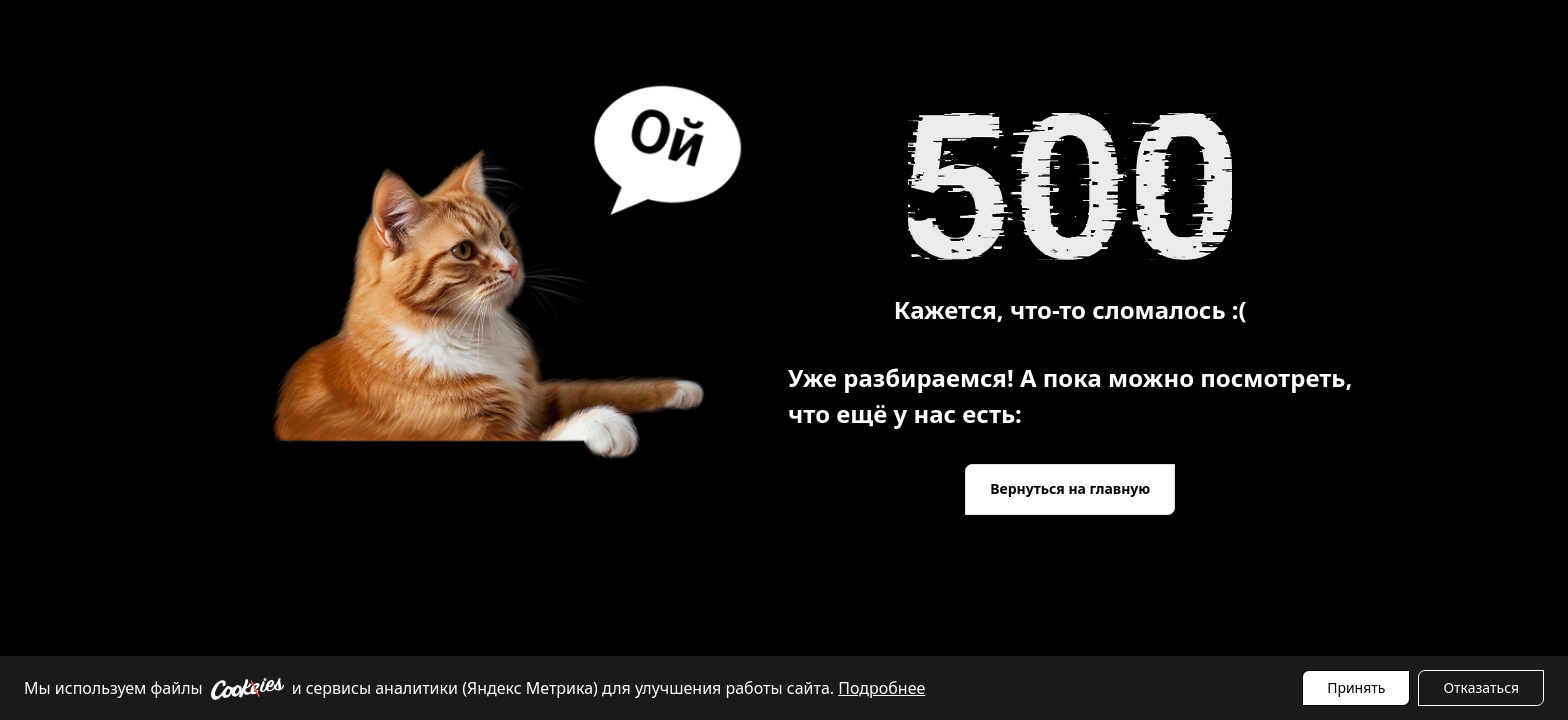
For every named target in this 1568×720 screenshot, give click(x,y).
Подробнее (881, 688)
